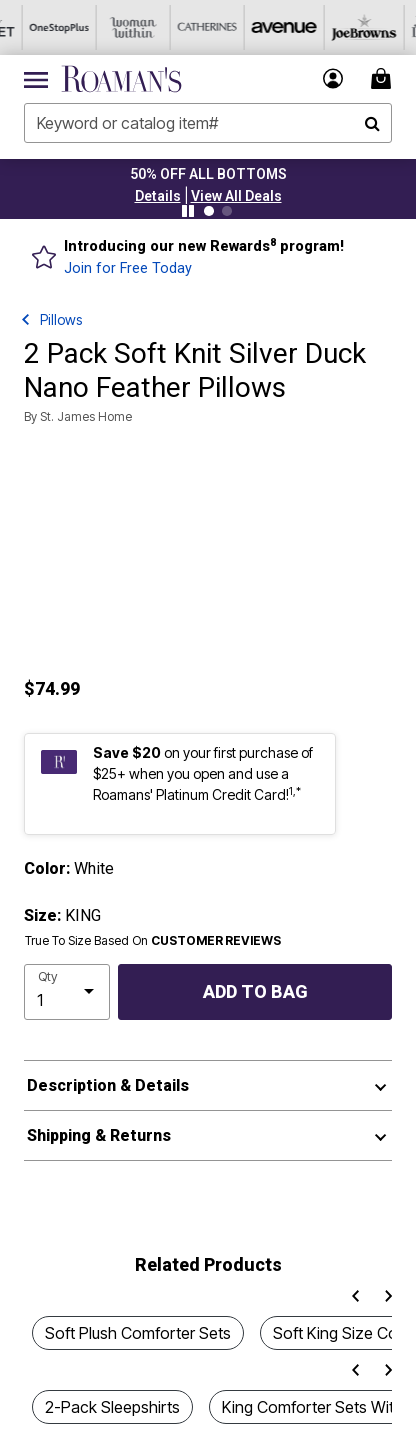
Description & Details (108, 1085)
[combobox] (208, 123)
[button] (158, 196)
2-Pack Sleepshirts (112, 1407)
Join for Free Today (128, 268)
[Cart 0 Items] (384, 78)
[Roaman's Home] (121, 79)
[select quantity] (67, 992)
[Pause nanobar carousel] (188, 211)
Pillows (61, 319)
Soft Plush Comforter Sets (138, 1333)
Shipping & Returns (99, 1135)
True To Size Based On (153, 941)
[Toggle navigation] (36, 79)
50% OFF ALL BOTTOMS (208, 174)
